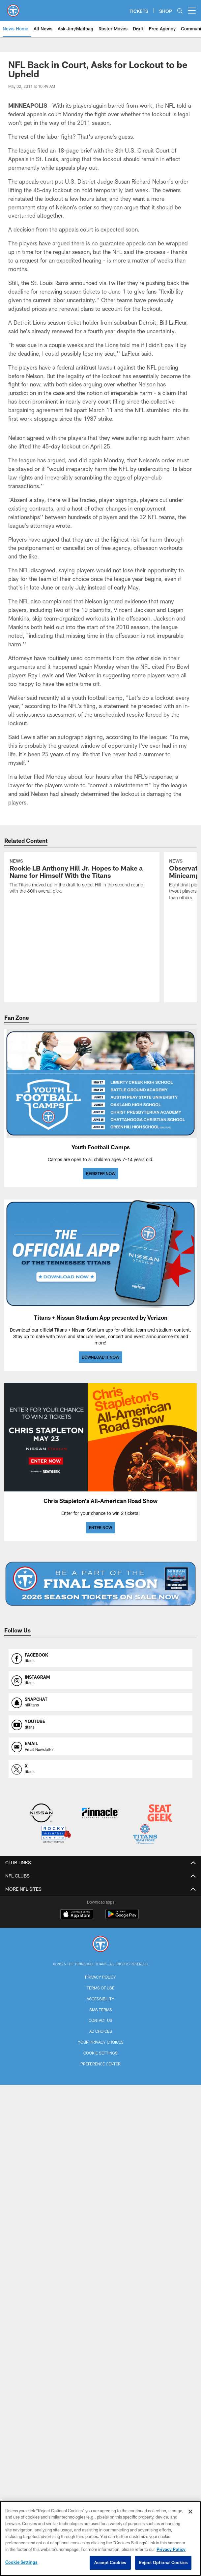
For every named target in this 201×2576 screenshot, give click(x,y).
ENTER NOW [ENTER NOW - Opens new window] (100, 1527)
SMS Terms (100, 2009)
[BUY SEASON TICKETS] (100, 1583)
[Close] (190, 2511)
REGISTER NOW (100, 1173)
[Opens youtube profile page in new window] (100, 1724)
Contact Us (100, 2020)
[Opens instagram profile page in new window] (100, 1680)
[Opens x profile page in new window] (100, 1769)
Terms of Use (100, 1988)
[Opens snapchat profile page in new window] (100, 1702)
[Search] (180, 10)
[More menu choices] (192, 10)
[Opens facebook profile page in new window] (100, 1658)
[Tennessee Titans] (100, 1944)
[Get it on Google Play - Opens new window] (122, 1917)
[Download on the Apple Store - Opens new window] (76, 1914)
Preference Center (100, 2063)
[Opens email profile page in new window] (100, 1746)
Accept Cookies (110, 2562)
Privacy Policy (100, 1977)
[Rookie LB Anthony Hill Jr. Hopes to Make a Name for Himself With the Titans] (81, 877)
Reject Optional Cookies (163, 2562)
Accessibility (100, 1998)
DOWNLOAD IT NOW (100, 1357)
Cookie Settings (100, 2053)
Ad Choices (100, 2031)
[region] (100, 2538)
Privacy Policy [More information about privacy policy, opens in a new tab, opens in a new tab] (171, 2549)
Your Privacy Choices (101, 2042)
